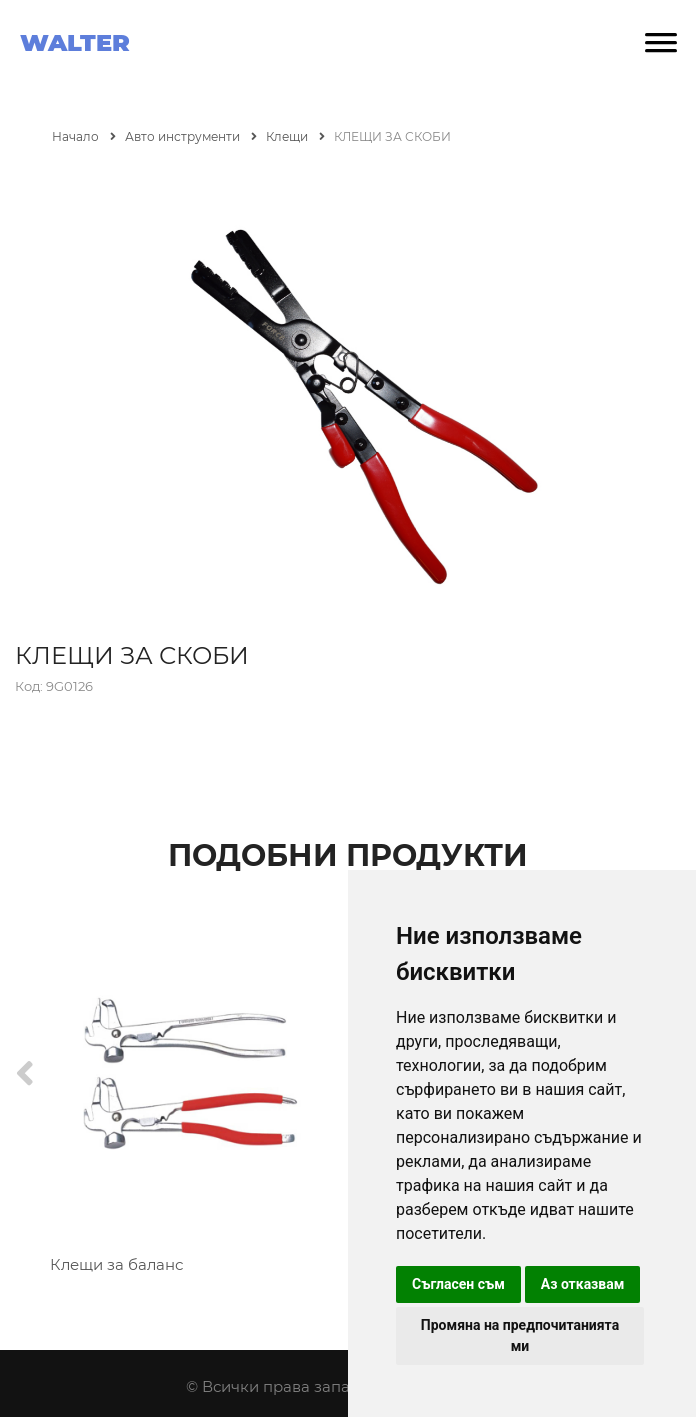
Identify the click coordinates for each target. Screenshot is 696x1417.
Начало (84, 136)
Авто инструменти (191, 136)
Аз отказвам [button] (583, 1284)
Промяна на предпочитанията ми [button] (520, 1335)
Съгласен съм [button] (458, 1284)
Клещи (295, 136)
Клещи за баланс (116, 1264)
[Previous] (25, 1074)
